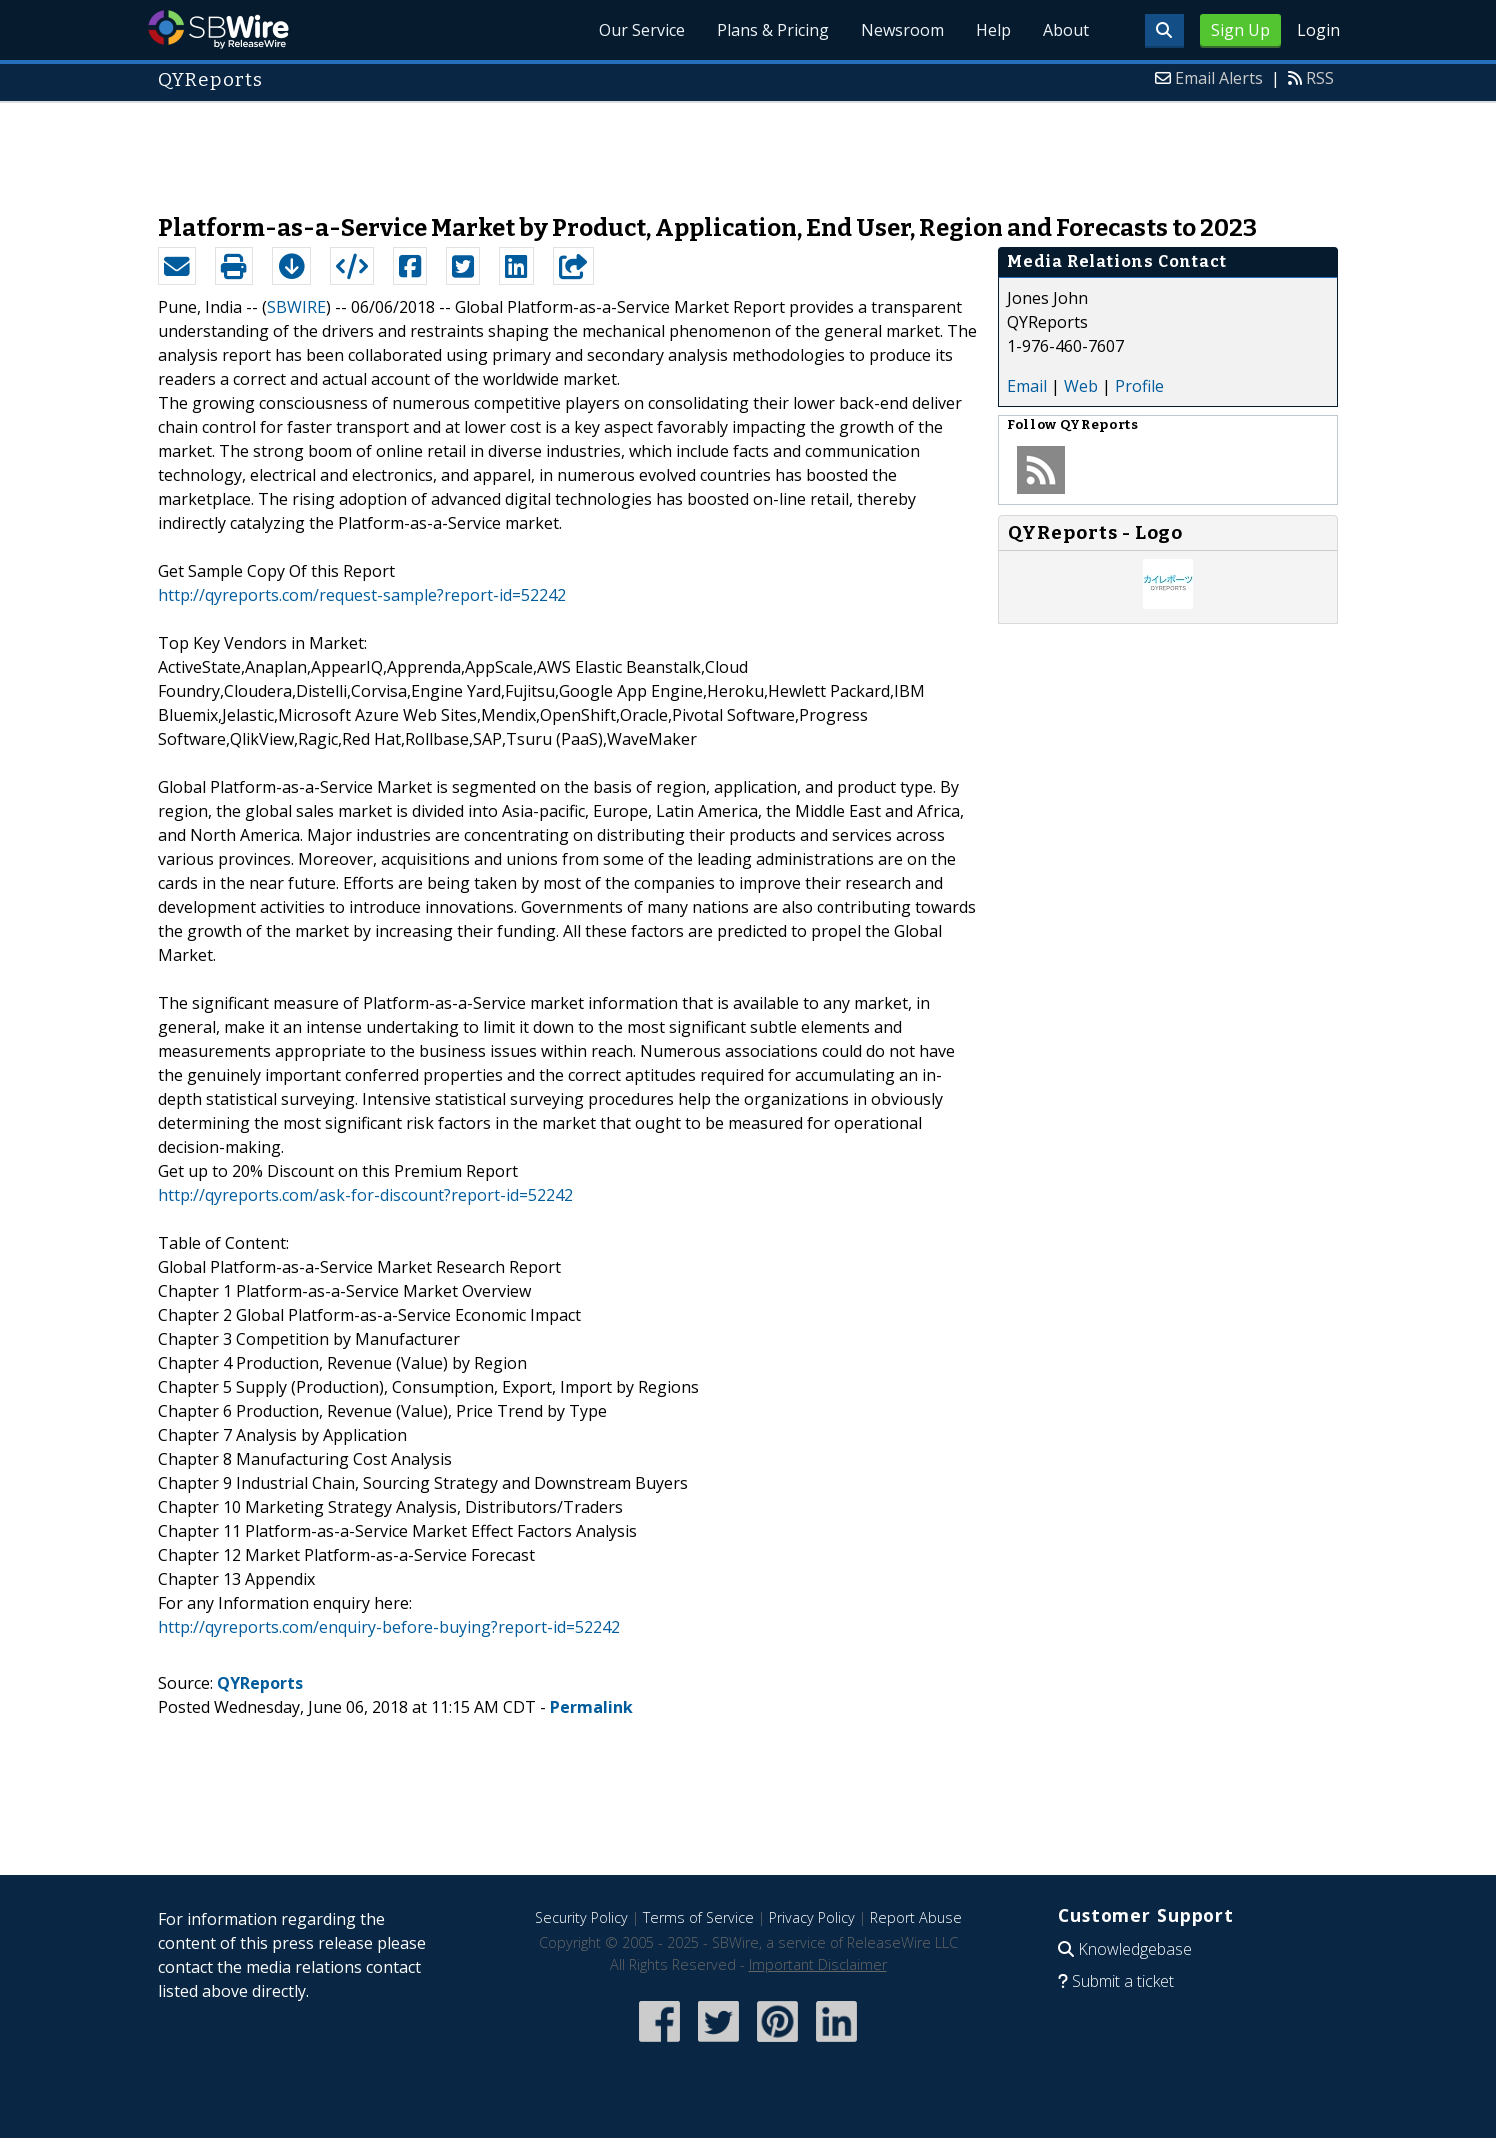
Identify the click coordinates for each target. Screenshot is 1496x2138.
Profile (1139, 386)
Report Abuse (916, 1917)
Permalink (591, 1707)
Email (1027, 386)
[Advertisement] (748, 148)
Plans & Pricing (773, 30)
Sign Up (1240, 30)
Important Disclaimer (818, 1964)
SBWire (218, 29)
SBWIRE (296, 307)
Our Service (642, 30)
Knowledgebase (1135, 1949)
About (1066, 30)
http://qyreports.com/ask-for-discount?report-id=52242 (365, 1195)
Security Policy (581, 1917)
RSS (1320, 78)
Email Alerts (1219, 78)
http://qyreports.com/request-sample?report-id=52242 (362, 595)
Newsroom (902, 30)
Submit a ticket (1123, 1981)
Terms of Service (698, 1917)
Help (993, 30)
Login (1318, 30)
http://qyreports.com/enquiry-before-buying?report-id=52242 (389, 1627)
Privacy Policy (812, 1917)
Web (1081, 386)
